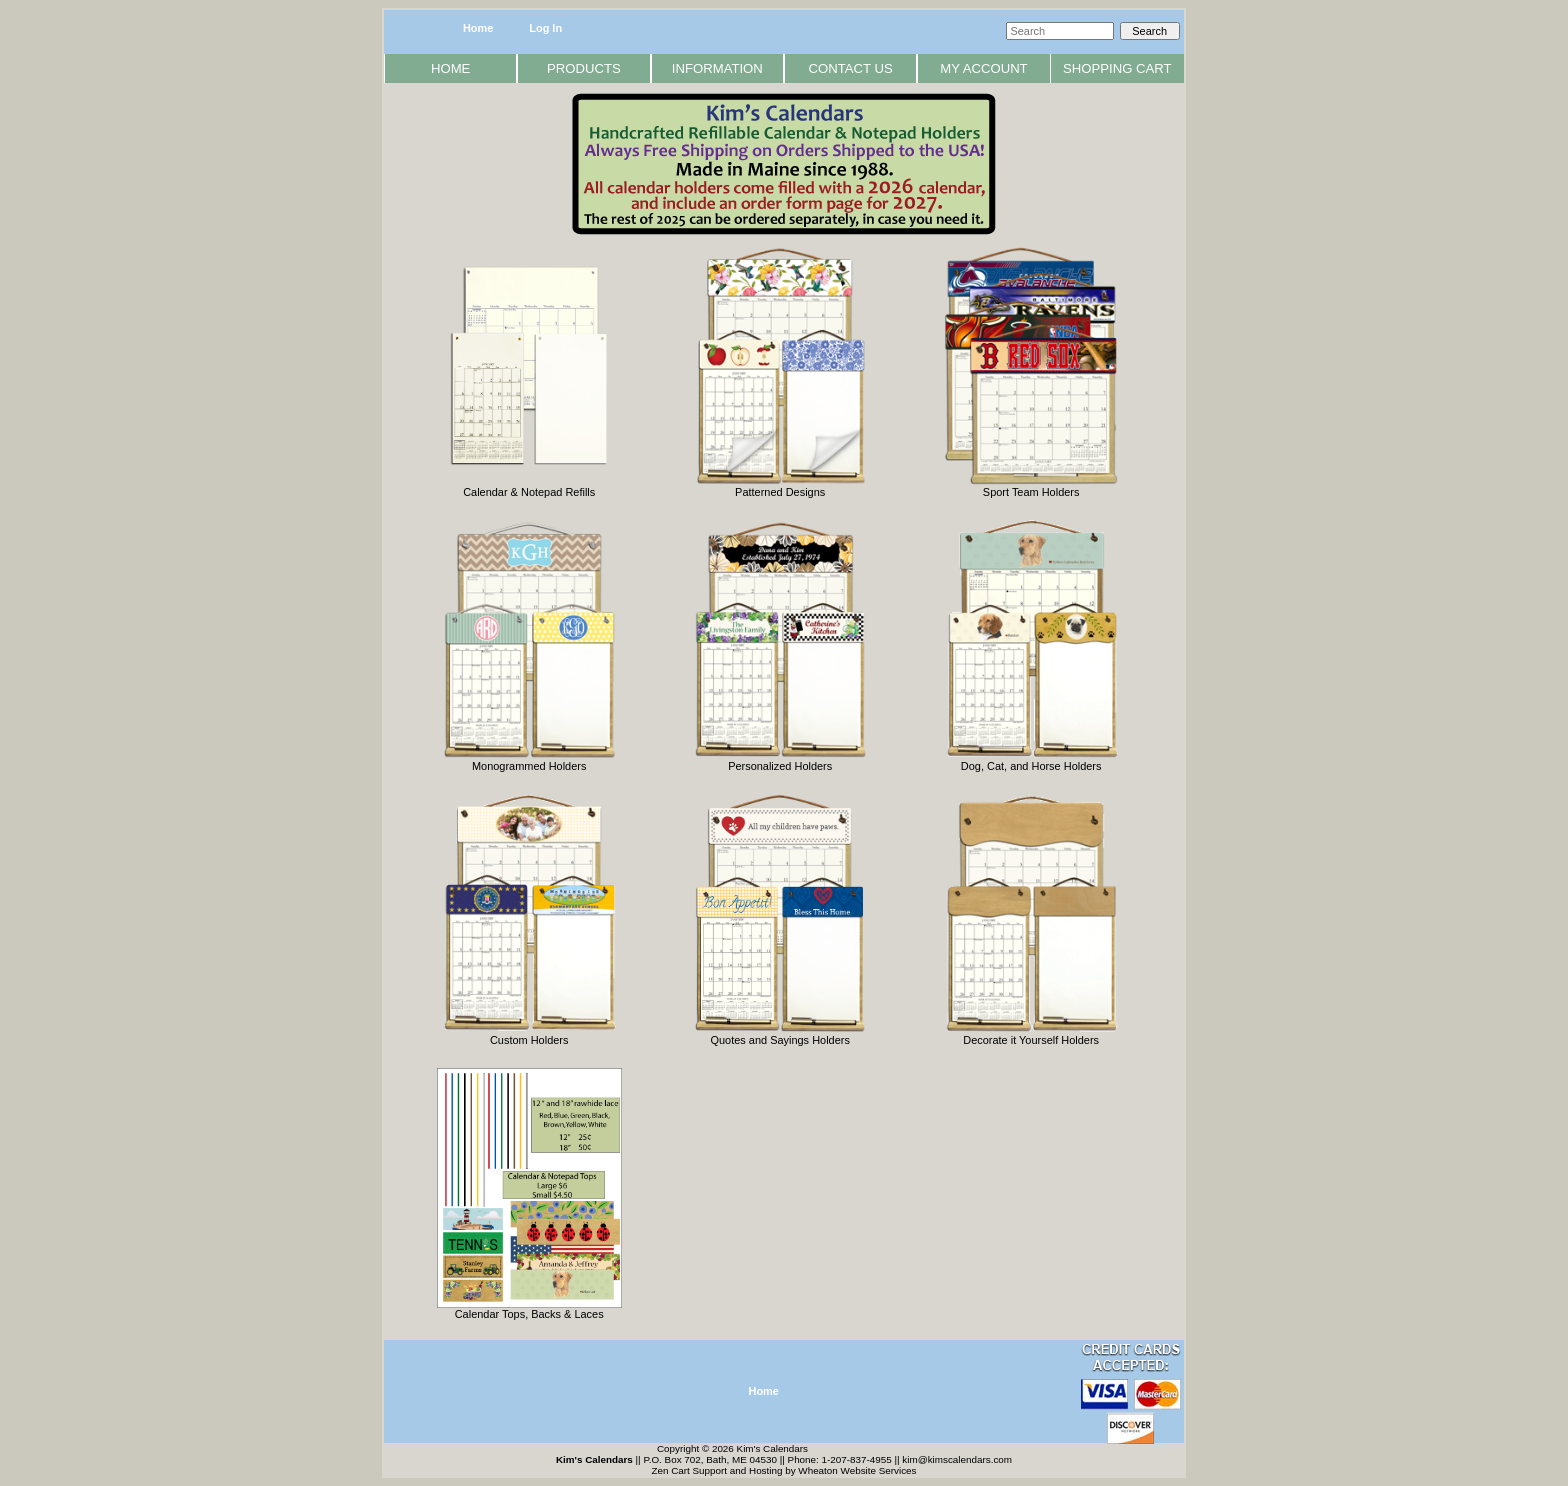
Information (717, 68)
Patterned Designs (780, 487)
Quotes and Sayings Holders (780, 1035)
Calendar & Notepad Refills (529, 487)
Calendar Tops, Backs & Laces (529, 1309)
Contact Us (851, 68)
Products (584, 68)
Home (478, 28)
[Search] (1060, 31)
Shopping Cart (1117, 68)
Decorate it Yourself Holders (1031, 1035)
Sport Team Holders (1031, 487)
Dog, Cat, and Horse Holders (1031, 761)
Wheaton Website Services (857, 1470)
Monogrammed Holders (529, 761)
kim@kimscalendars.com (957, 1459)
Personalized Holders (780, 761)
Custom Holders (529, 1035)
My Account (983, 68)
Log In (545, 28)
